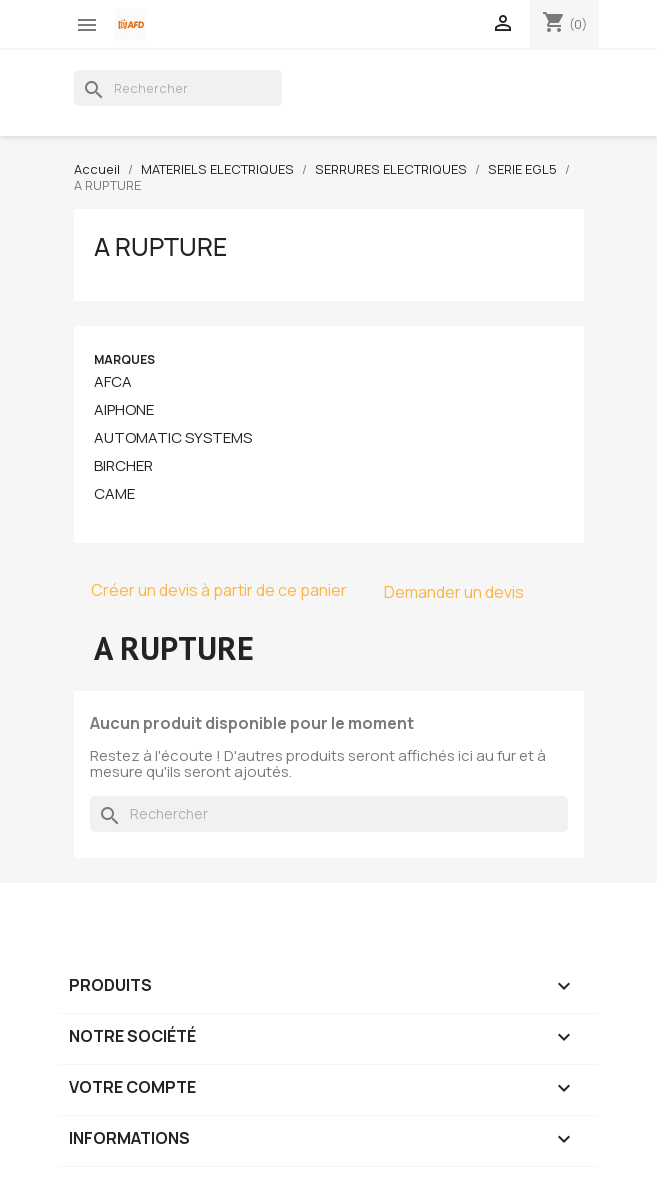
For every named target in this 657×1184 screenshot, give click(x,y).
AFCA (113, 382)
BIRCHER (123, 466)
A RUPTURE (161, 247)
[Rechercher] (178, 88)
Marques (124, 359)
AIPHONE (124, 410)
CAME (114, 494)
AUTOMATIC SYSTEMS (173, 438)
